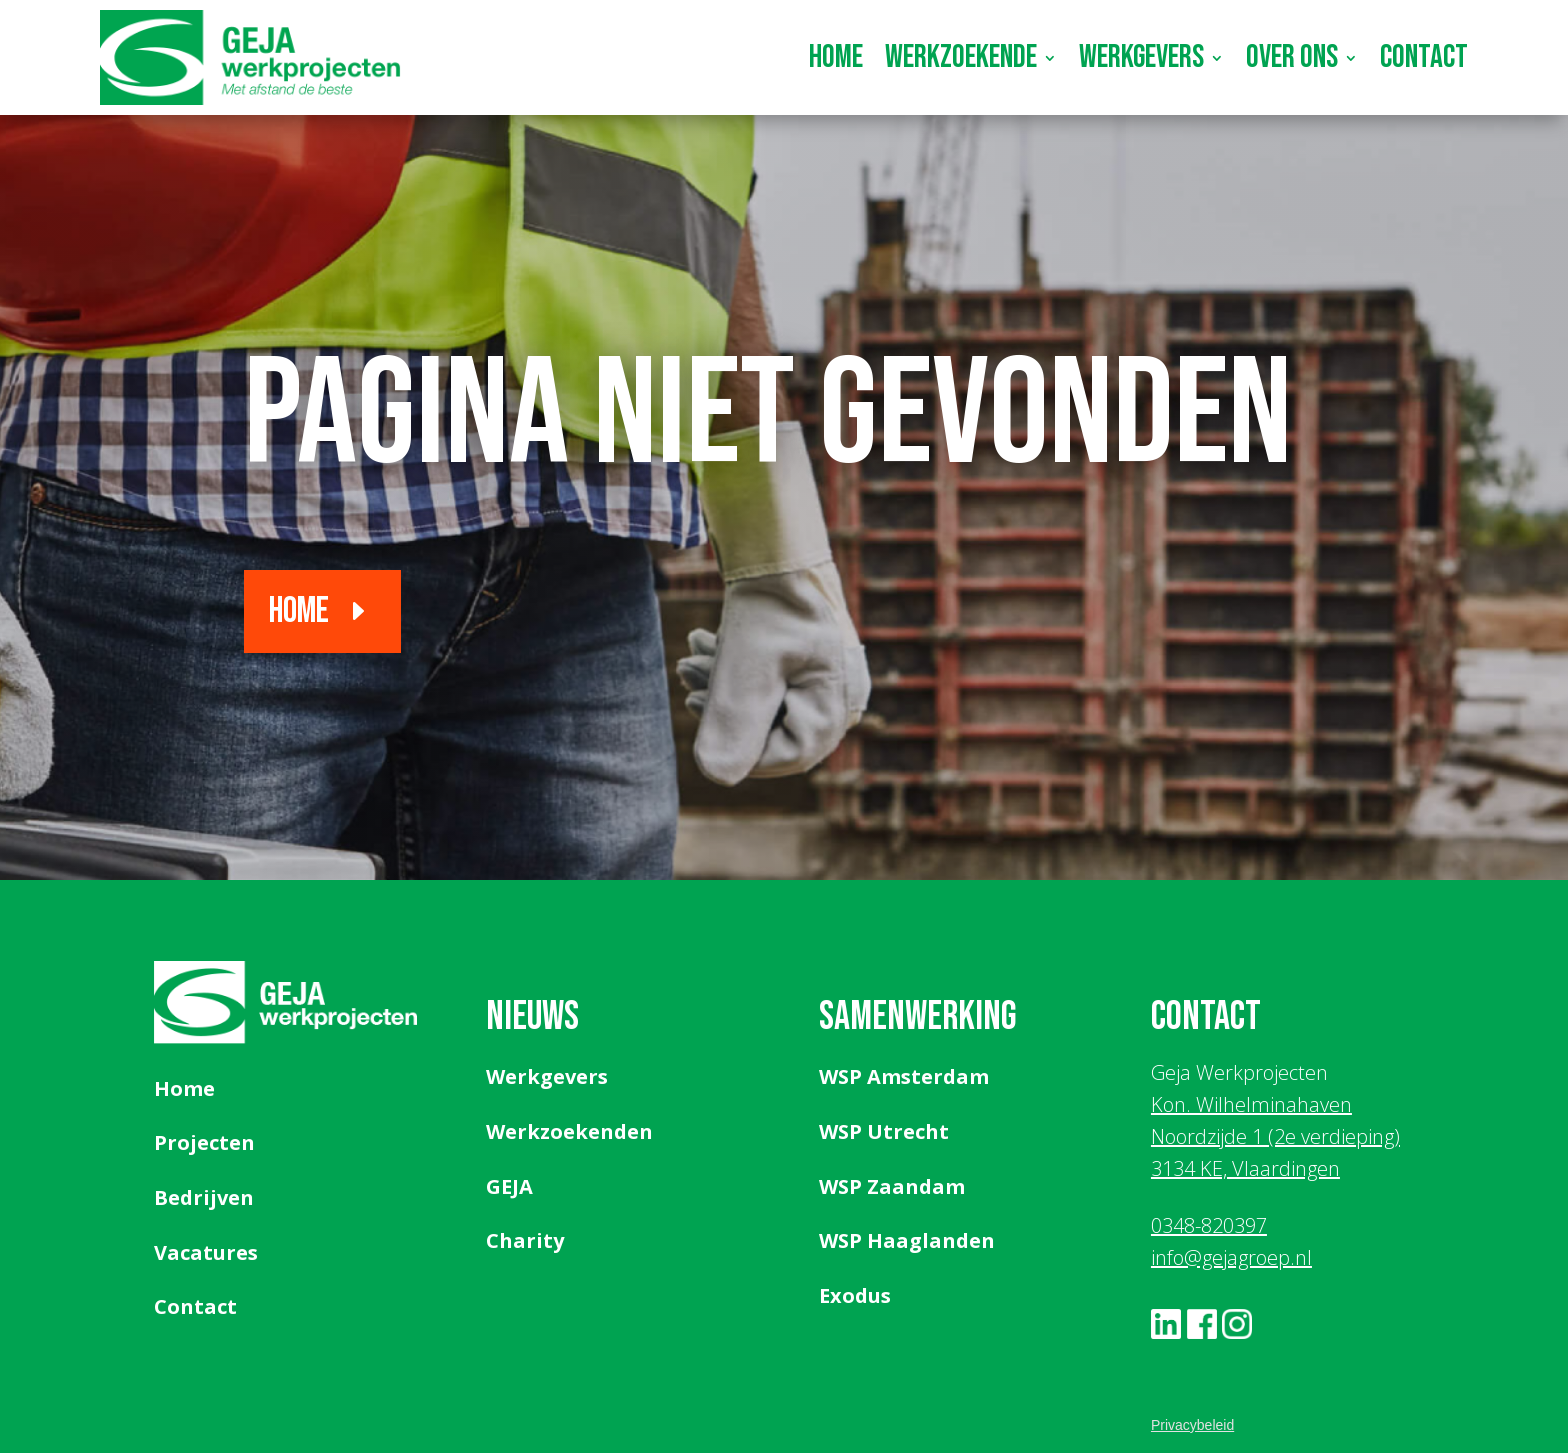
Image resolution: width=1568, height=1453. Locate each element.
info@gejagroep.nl (1231, 1257)
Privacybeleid (1192, 1425)
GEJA (509, 1186)
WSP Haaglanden (907, 1240)
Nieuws (532, 1017)
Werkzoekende (961, 57)
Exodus (855, 1295)
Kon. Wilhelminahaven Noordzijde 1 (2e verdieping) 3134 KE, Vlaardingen (1275, 1136)
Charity (525, 1240)
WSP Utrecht (884, 1131)
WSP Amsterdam (904, 1076)
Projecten (204, 1142)
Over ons (1292, 57)
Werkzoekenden (569, 1131)
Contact (1424, 57)
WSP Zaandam (892, 1186)
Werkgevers (1141, 57)
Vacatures (206, 1252)
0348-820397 (1209, 1225)
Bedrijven (204, 1197)
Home (836, 57)
